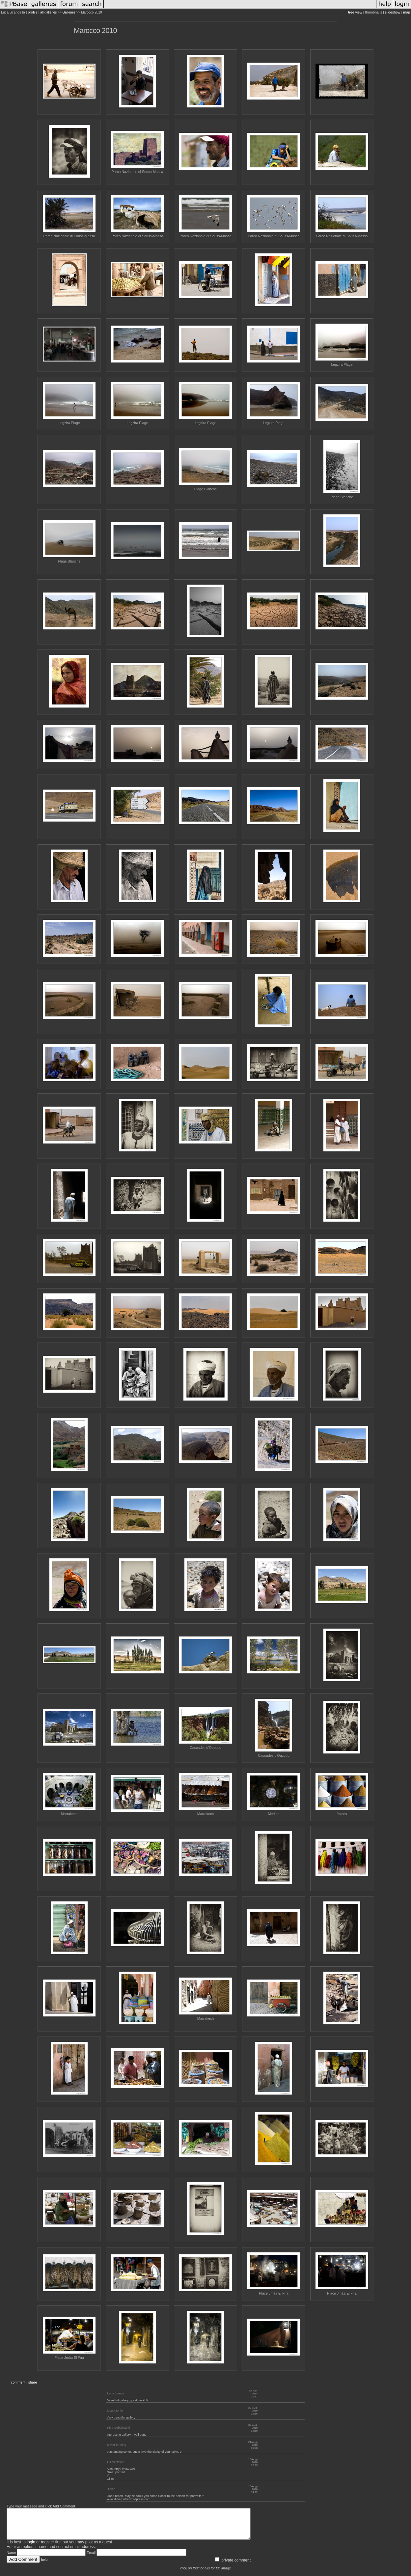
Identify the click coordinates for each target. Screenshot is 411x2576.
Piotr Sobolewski (118, 2427)
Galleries (69, 12)
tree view (355, 12)
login (31, 2548)
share (32, 2382)
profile (33, 12)
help (44, 2565)
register (47, 2548)
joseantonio (115, 2410)
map (406, 12)
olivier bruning (116, 2444)
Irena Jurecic (115, 2393)
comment (18, 2382)
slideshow (392, 12)
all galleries (48, 12)
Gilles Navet (115, 2462)
